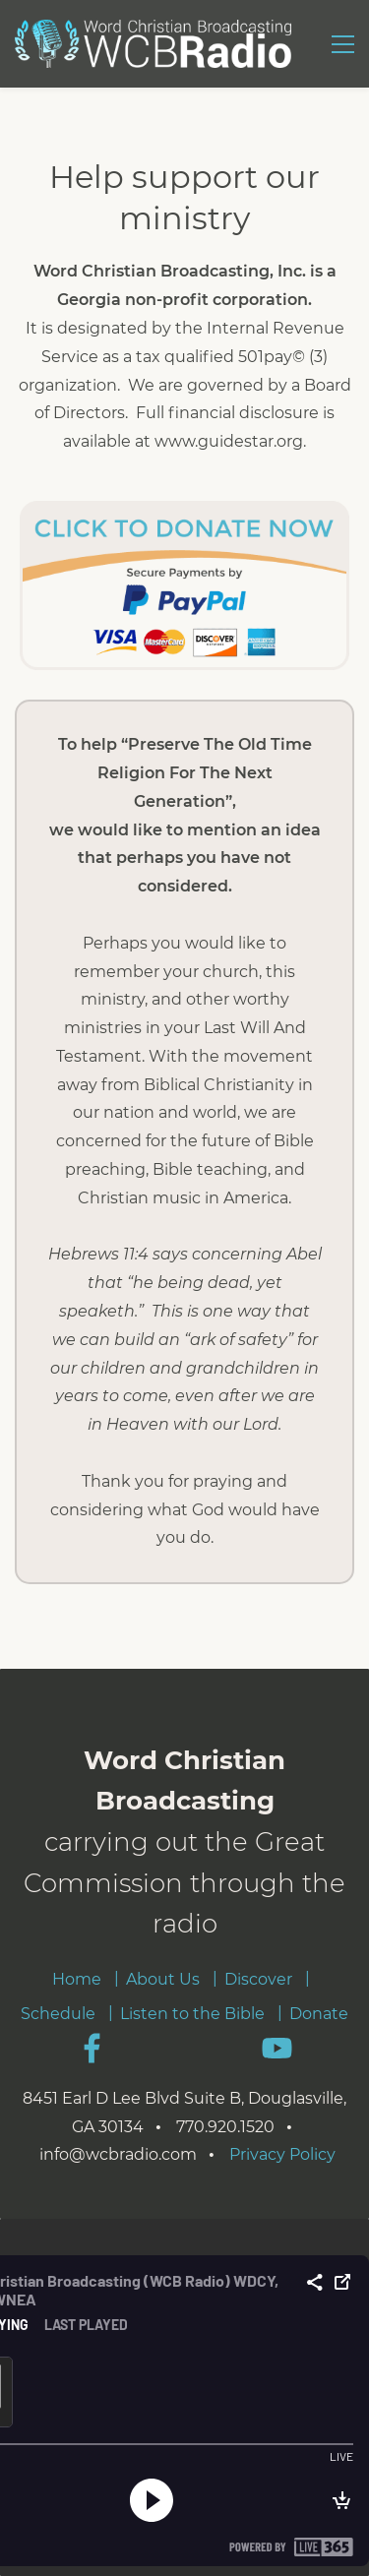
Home (76, 1979)
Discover (258, 1979)
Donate (318, 2013)
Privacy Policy (282, 2154)
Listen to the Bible (192, 2013)
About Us (163, 1979)
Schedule (58, 2013)
